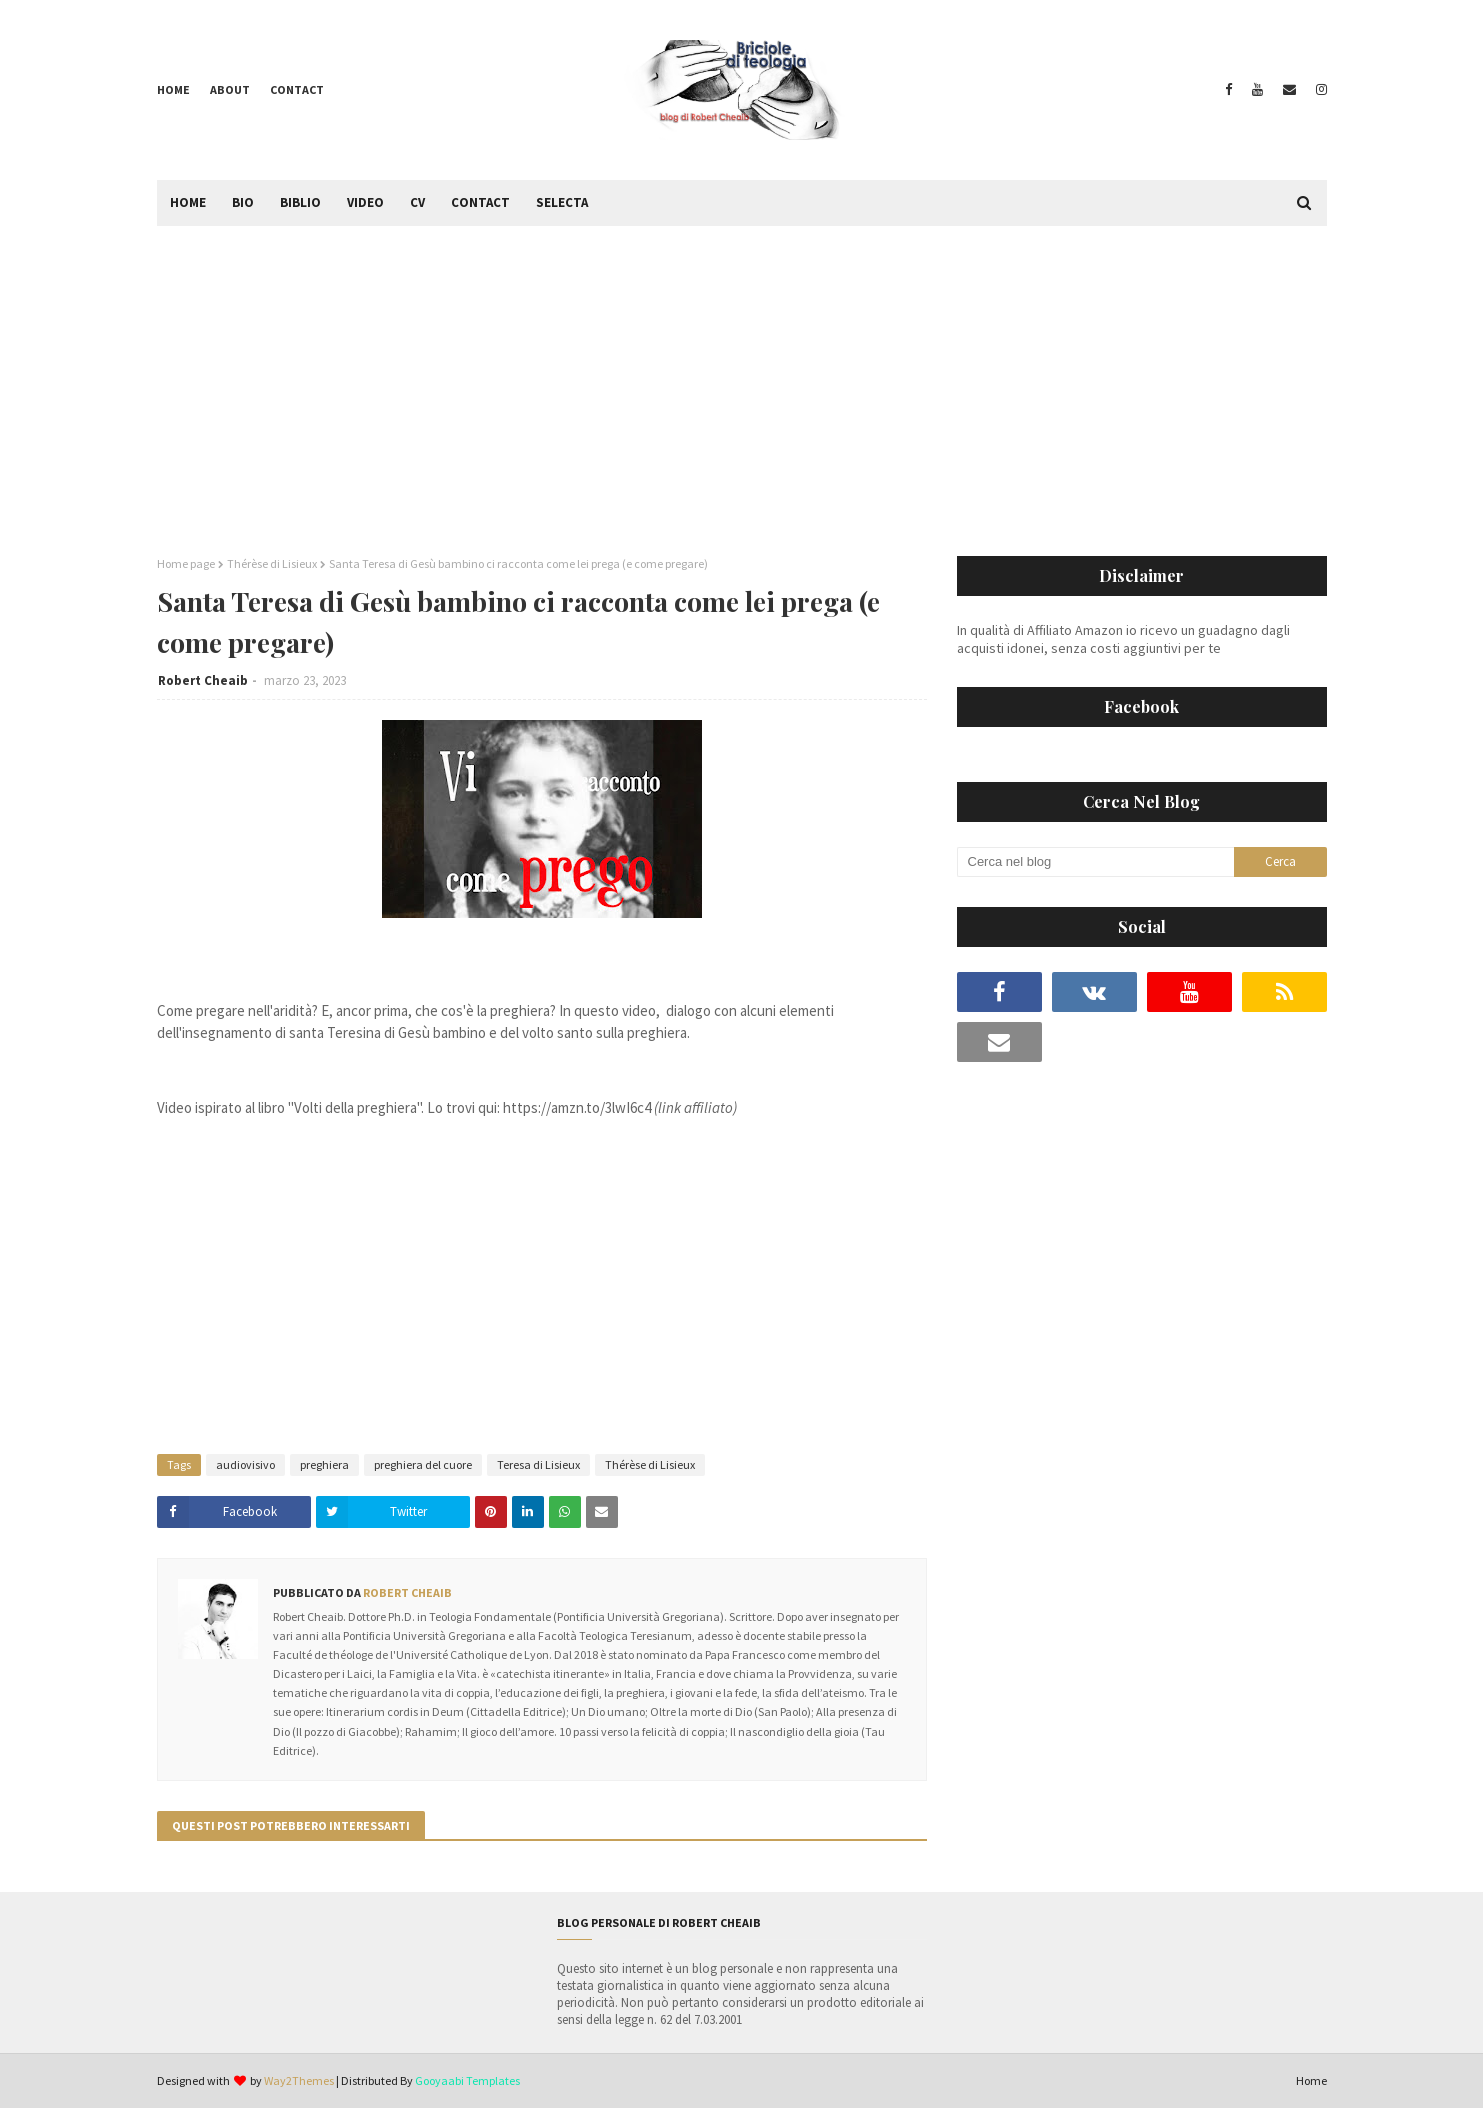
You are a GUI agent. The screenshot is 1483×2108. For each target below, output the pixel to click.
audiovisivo (245, 1464)
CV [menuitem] (417, 202)
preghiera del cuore (423, 1464)
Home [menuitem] (188, 202)
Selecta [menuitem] (562, 202)
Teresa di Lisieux (538, 1464)
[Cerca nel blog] (1096, 862)
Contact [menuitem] (480, 202)
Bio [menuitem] (243, 202)
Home (173, 89)
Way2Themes (299, 2080)
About (230, 89)
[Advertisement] (742, 376)
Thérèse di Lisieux (272, 563)
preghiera (324, 1464)
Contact (297, 89)
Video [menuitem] (365, 202)
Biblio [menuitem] (300, 202)
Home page (186, 563)
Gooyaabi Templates (467, 2080)
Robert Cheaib (203, 680)
